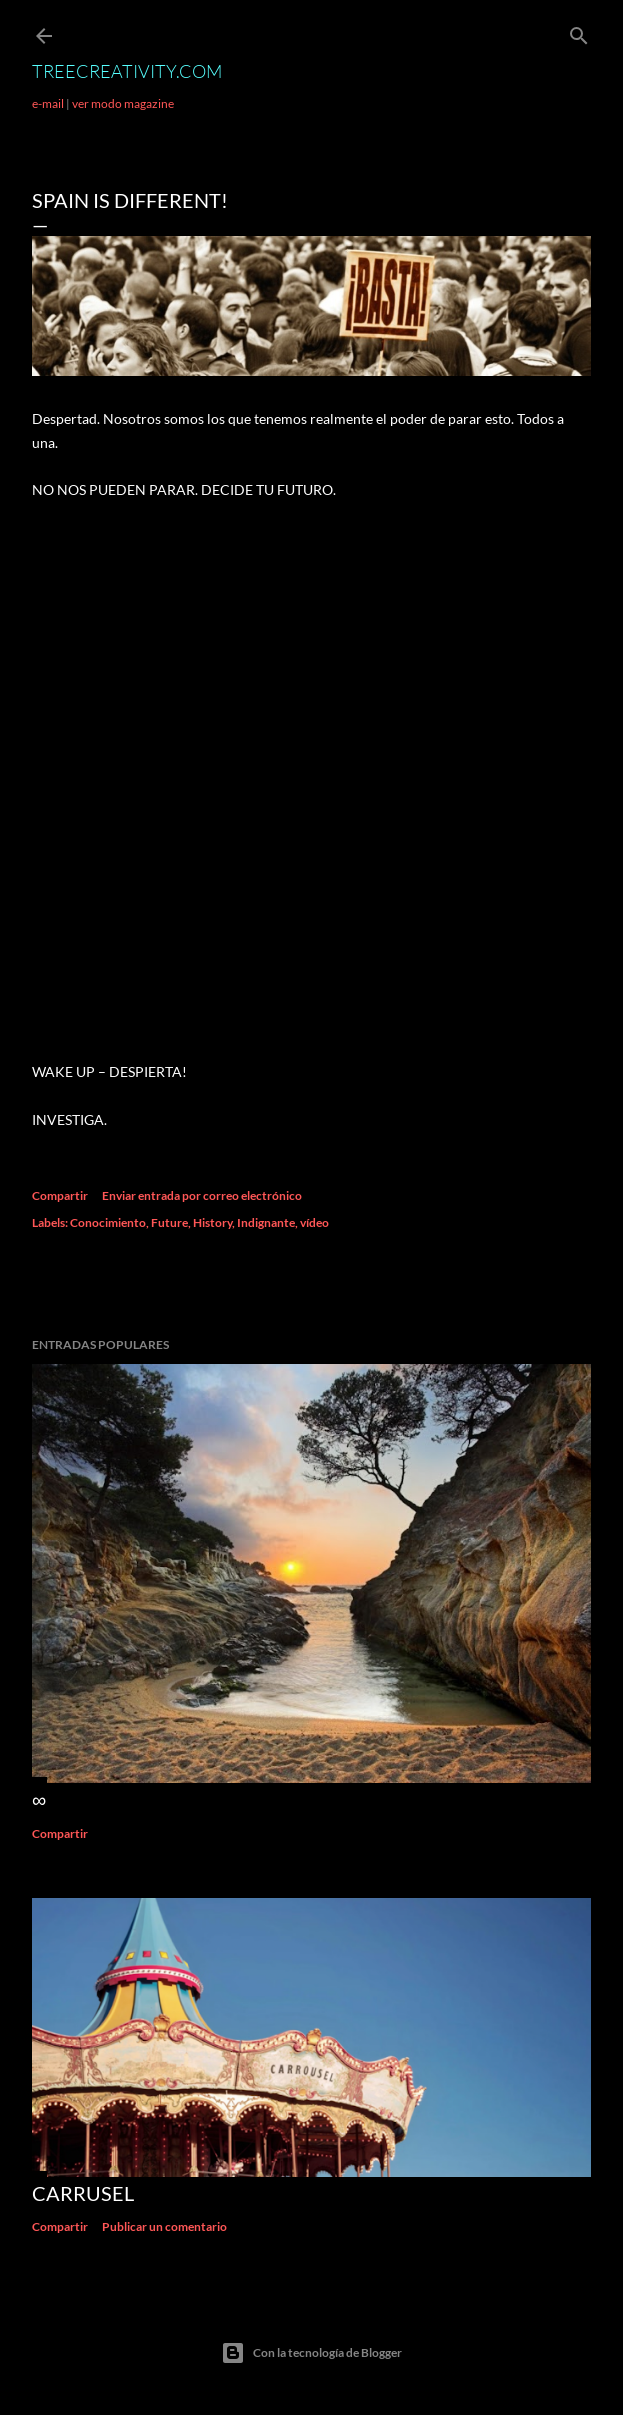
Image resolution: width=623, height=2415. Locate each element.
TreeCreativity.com (127, 71)
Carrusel (83, 2193)
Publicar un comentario (164, 2226)
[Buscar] (579, 31)
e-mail (48, 103)
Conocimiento (108, 1222)
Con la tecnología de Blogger (311, 2353)
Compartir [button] (60, 1195)
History (212, 1222)
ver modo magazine (123, 103)
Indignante (266, 1222)
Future (169, 1222)
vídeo (314, 1222)
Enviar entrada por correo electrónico (202, 1195)
